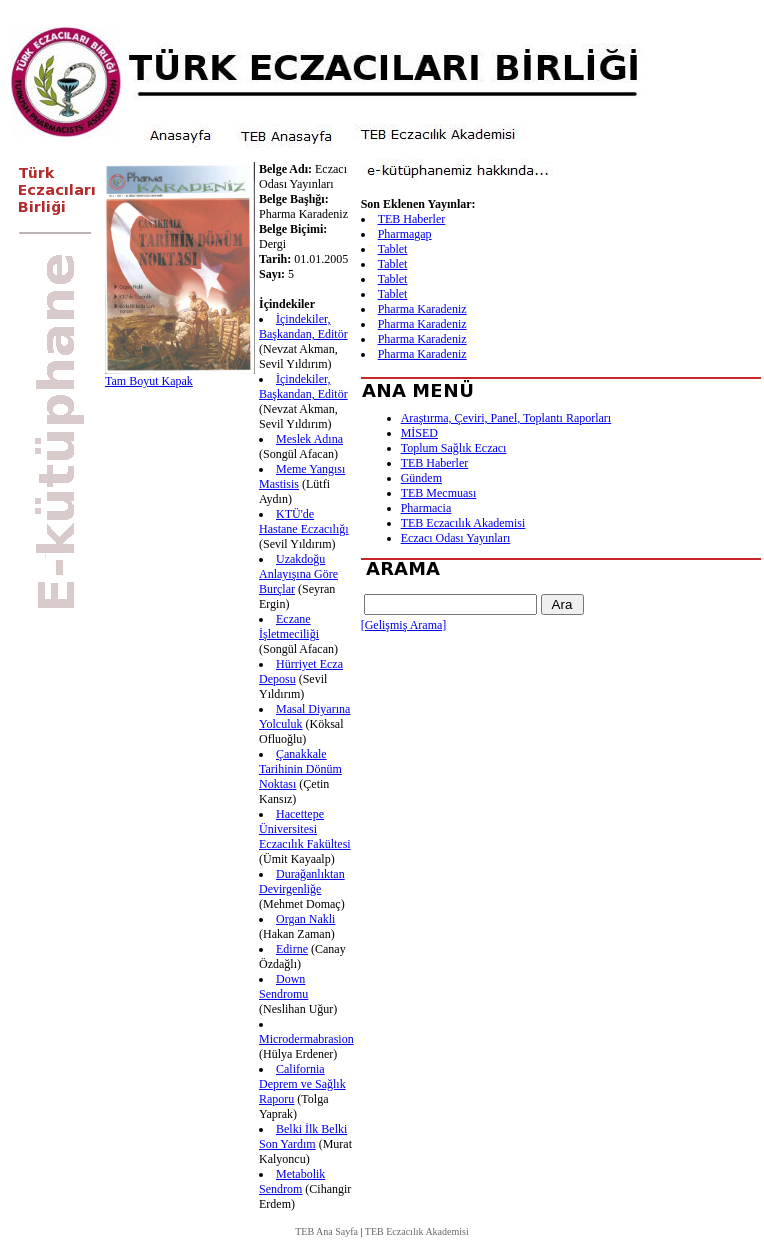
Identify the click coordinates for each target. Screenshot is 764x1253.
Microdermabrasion (306, 1039)
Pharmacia (426, 508)
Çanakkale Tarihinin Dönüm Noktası (300, 769)
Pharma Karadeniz (422, 309)
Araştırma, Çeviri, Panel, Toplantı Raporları (506, 418)
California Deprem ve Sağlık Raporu (302, 1084)
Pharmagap (405, 234)
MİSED (419, 433)
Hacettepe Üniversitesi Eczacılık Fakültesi (305, 829)
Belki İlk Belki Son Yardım (303, 1136)
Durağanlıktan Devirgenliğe (302, 881)
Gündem (421, 478)
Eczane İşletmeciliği (289, 626)
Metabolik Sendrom (292, 1181)
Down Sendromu (283, 986)
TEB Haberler (412, 219)
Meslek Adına (309, 439)
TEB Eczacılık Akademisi (463, 523)
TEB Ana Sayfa (326, 1231)
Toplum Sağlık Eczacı (454, 448)
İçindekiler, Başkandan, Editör (303, 326)
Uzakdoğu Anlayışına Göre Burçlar (298, 574)
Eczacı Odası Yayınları (456, 538)
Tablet (393, 249)
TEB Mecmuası (439, 493)
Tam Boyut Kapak (149, 381)
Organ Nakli (305, 919)
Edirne (292, 949)
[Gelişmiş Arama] (404, 625)
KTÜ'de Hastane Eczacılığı (304, 521)
